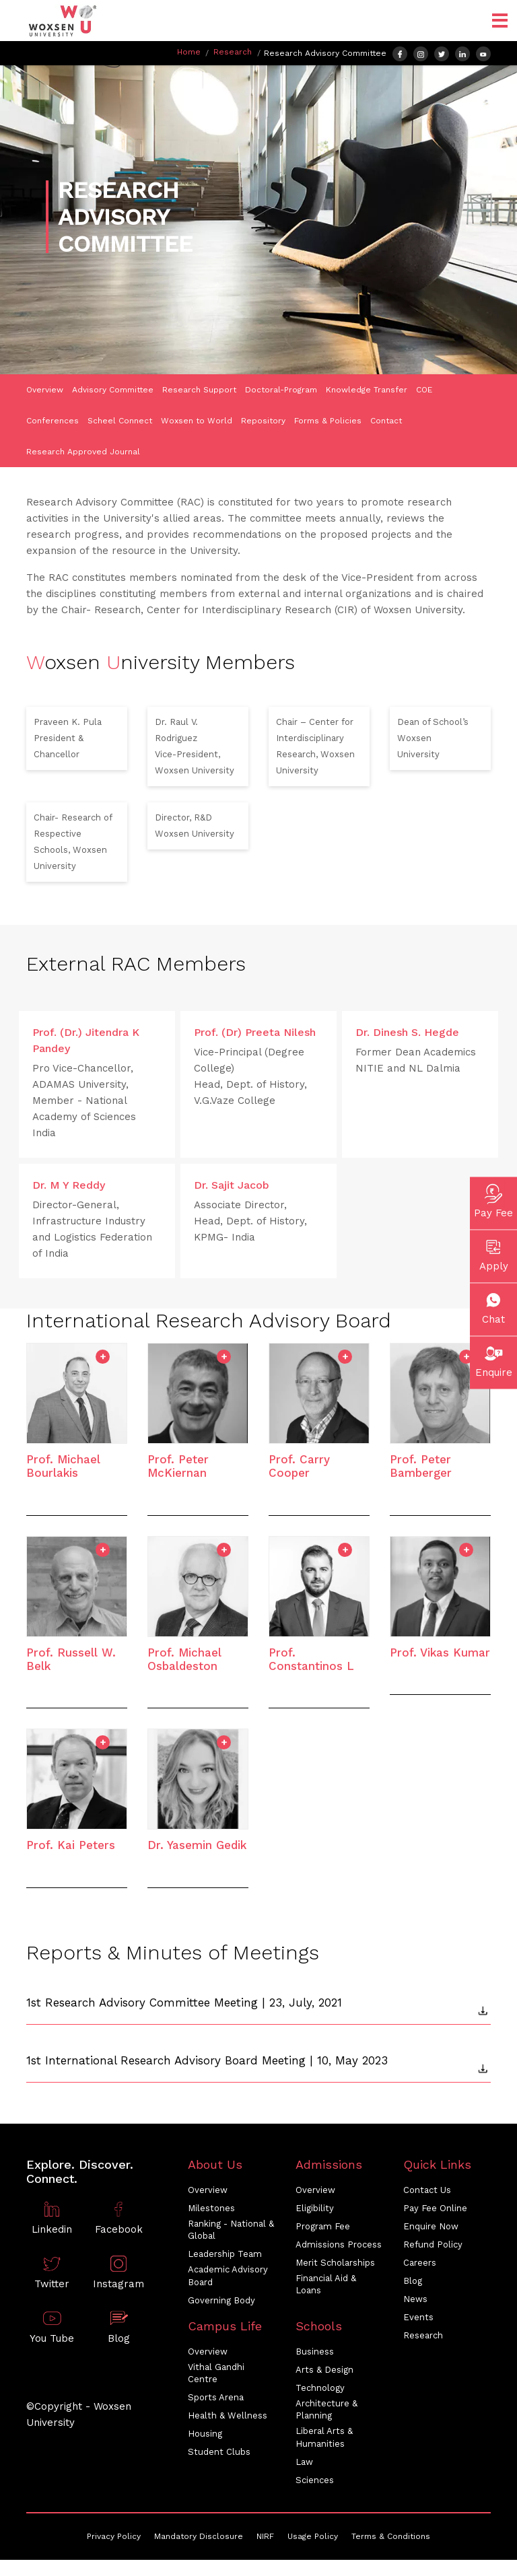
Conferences (52, 420)
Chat (493, 1306)
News (415, 2299)
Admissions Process (339, 2244)
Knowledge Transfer (366, 389)
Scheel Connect (120, 420)
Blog (412, 2281)
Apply (493, 1253)
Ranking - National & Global (231, 2230)
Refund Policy (432, 2244)
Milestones (211, 2208)
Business (315, 2351)
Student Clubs (219, 2452)
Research (232, 52)
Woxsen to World (196, 420)
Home (189, 52)
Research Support (199, 389)
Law (304, 2462)
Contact (386, 420)
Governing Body (221, 2300)
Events (418, 2317)
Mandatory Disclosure (198, 2536)
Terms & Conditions (390, 2536)
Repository (263, 420)
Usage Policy (312, 2536)
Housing (205, 2434)
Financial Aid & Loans (326, 2284)
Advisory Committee (112, 389)
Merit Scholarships (335, 2263)
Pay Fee (493, 1199)
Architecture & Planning (326, 2409)
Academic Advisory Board (228, 2275)
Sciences (315, 2480)
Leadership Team (225, 2254)
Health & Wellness (227, 2415)
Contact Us (427, 2190)
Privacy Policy (114, 2536)
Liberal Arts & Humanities (324, 2437)
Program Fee (323, 2226)
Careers (419, 2263)
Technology (320, 2388)
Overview (44, 389)
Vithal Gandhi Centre (216, 2373)
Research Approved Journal (83, 451)
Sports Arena (216, 2397)
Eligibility (315, 2208)
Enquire (493, 1359)
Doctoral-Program (281, 389)
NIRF (265, 2536)
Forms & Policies (327, 420)
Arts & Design (324, 2370)
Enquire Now (430, 2226)
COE (424, 389)
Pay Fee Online (435, 2208)
